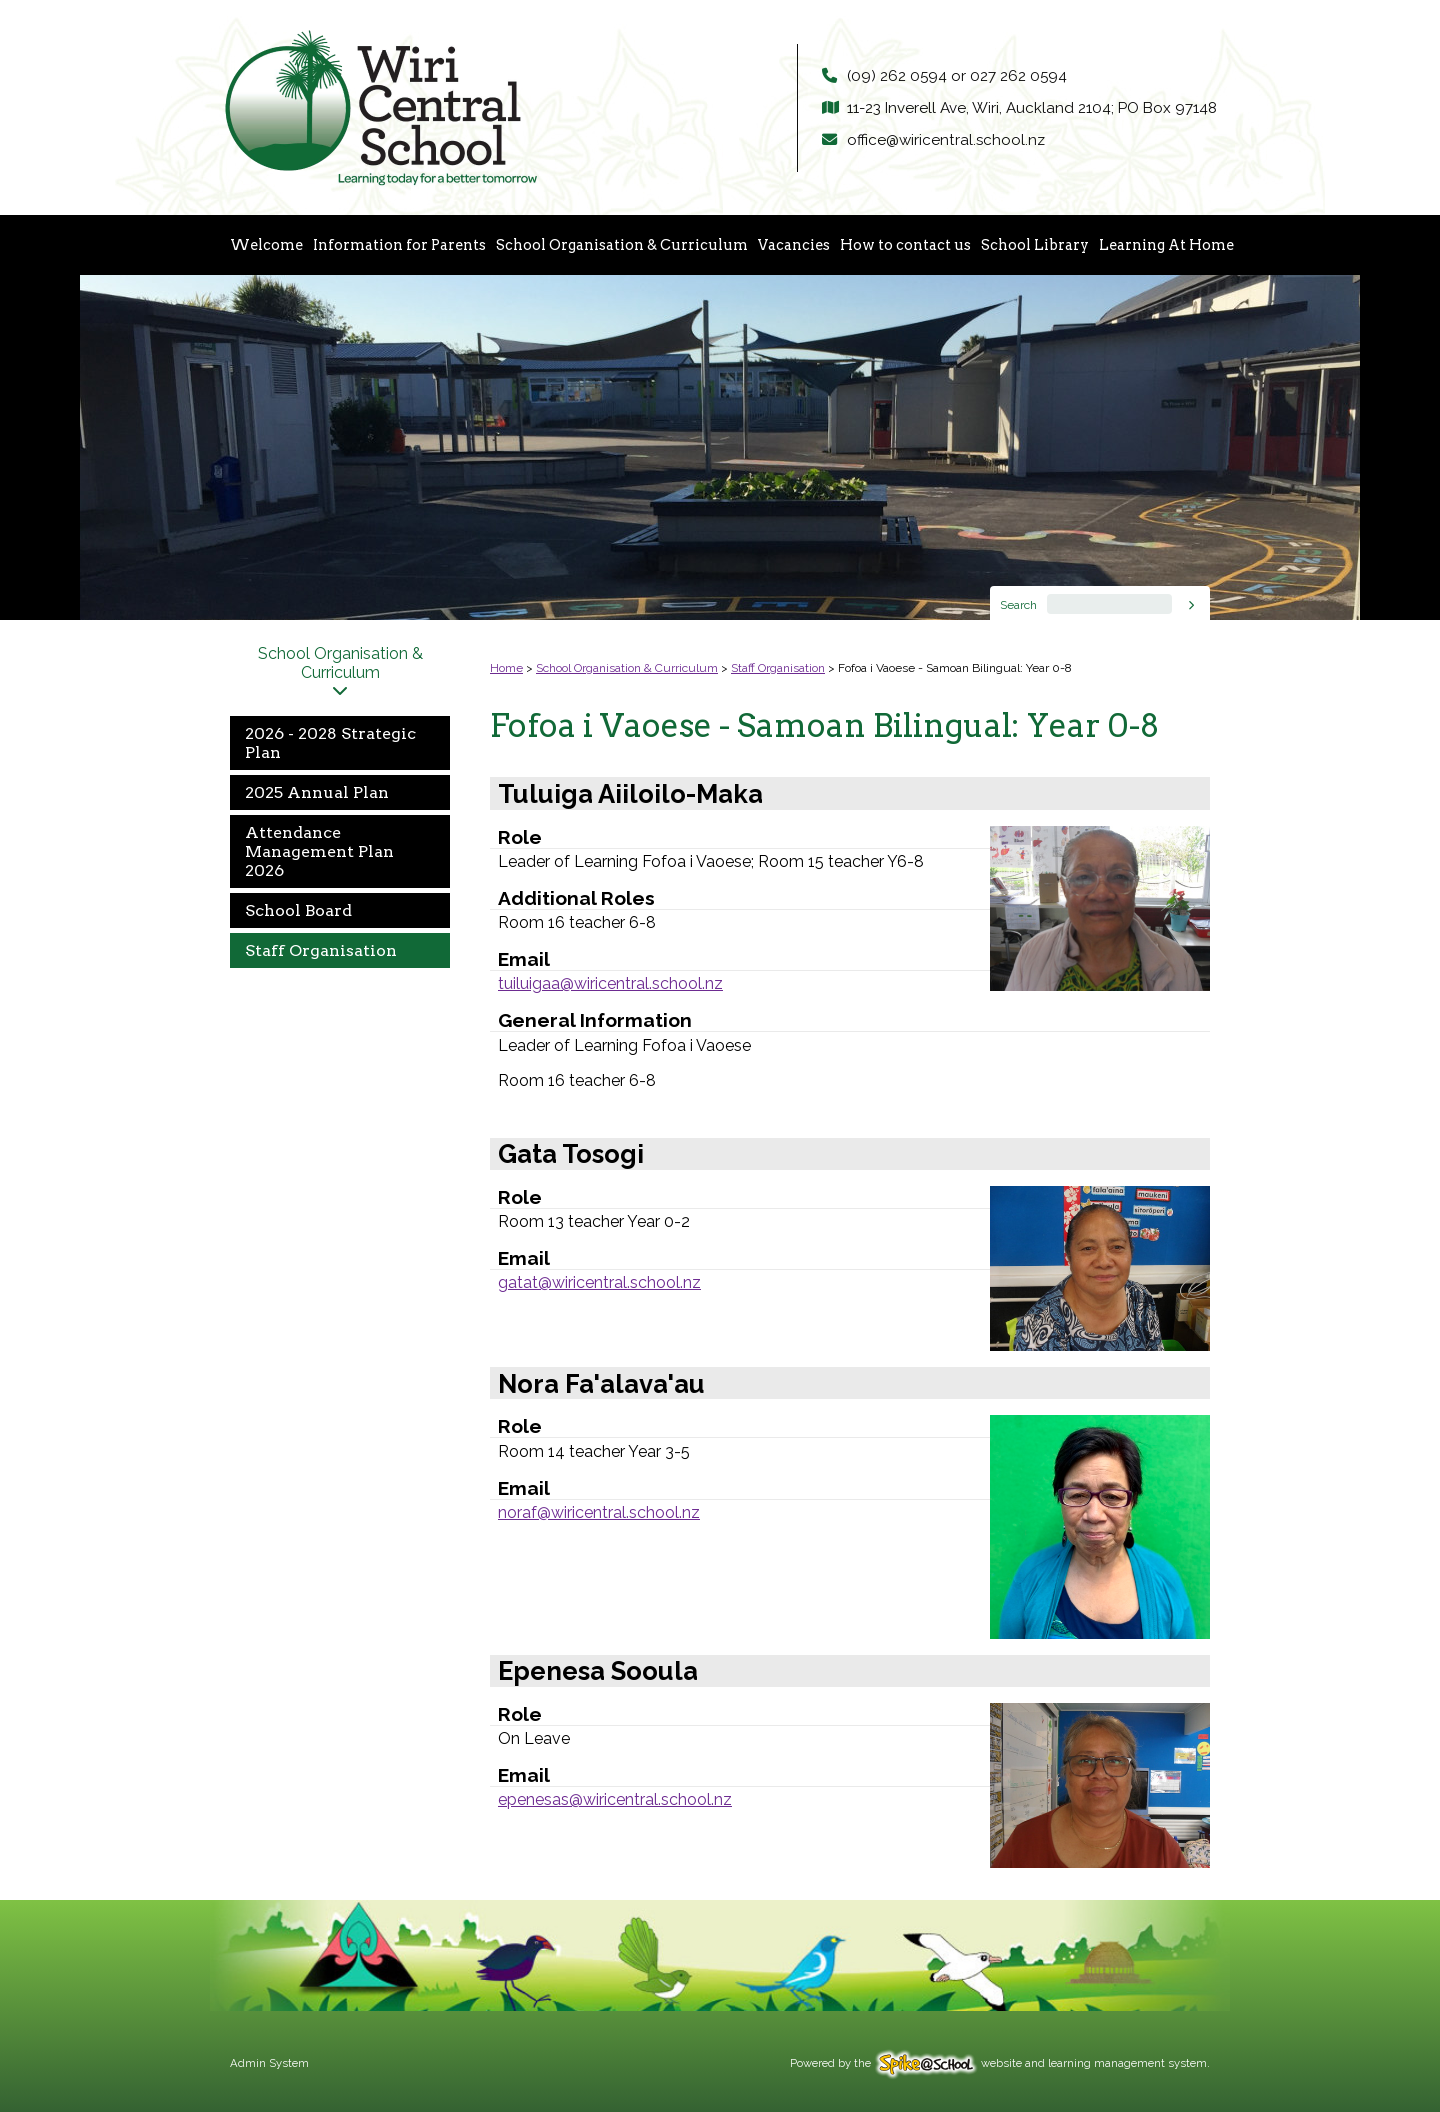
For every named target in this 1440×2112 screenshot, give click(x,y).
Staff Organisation (321, 950)
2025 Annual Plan (317, 792)
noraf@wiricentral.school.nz (599, 1512)
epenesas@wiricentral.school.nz (615, 1799)
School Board (298, 910)
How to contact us (905, 245)
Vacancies (794, 245)
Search (1018, 605)
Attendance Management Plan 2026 (319, 851)
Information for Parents (399, 245)
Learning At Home (1166, 245)
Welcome (266, 245)
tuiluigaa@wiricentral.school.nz (610, 983)
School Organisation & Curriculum (622, 245)
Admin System (269, 2063)
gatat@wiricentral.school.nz (599, 1282)
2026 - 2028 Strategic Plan (330, 743)
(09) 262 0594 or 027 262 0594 (957, 76)
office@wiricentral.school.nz (946, 140)
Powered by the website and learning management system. (1000, 2063)
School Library (1035, 245)
